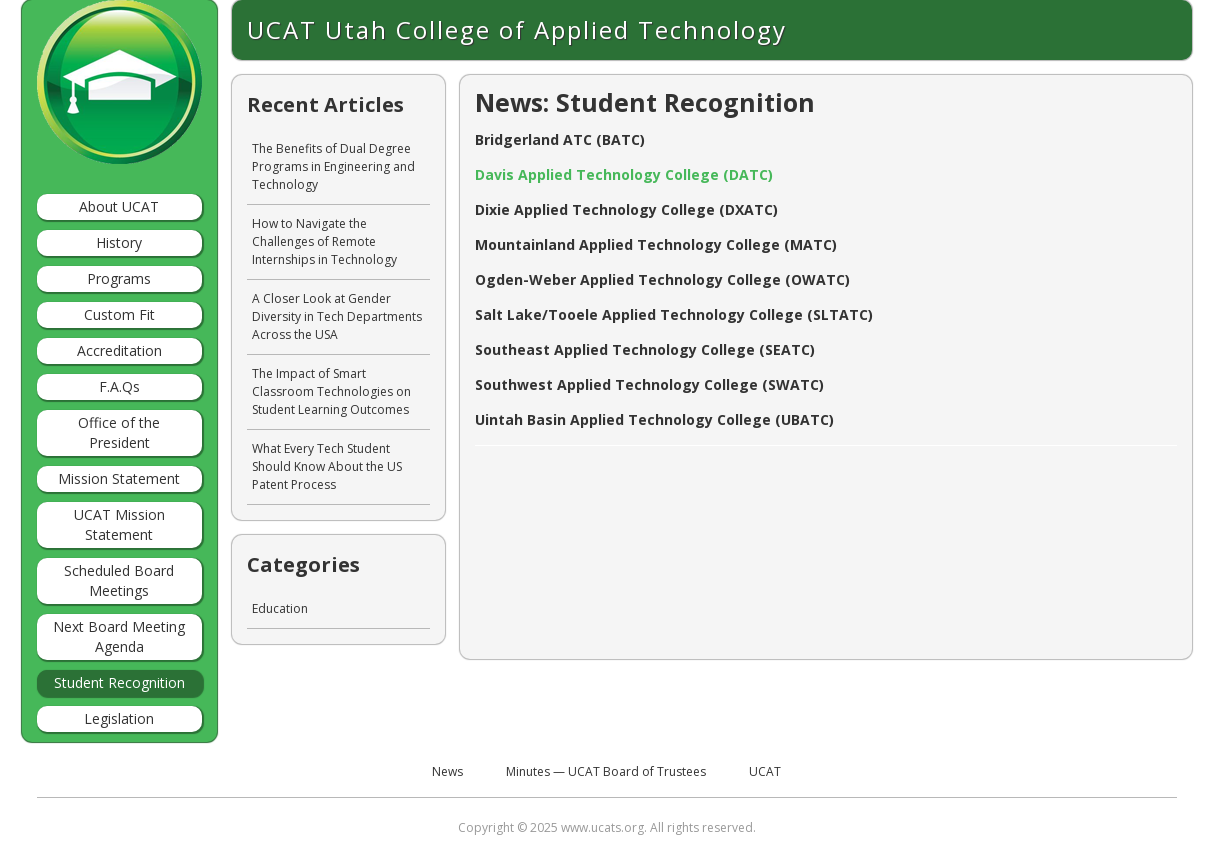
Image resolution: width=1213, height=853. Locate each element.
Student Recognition (119, 682)
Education (280, 608)
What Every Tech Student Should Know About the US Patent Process (327, 466)
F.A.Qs (119, 386)
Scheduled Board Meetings (119, 580)
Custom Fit (119, 314)
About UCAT (119, 206)
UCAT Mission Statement (119, 524)
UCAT (765, 771)
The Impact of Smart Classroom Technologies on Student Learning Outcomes (331, 391)
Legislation (119, 718)
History (119, 242)
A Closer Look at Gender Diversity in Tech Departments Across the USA (337, 316)
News (447, 771)
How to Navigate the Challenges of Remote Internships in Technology (324, 241)
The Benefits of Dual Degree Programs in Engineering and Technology (333, 166)
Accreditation (119, 350)
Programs (119, 278)
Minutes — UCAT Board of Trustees (606, 771)
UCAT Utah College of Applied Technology (517, 29)
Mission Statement (119, 478)
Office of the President (119, 432)
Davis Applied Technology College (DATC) (624, 174)
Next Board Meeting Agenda (119, 636)
